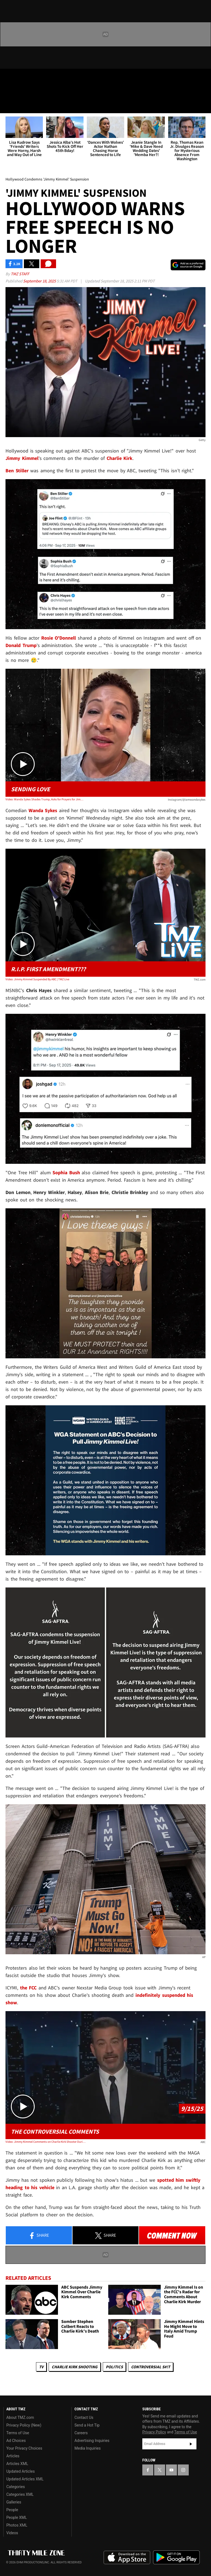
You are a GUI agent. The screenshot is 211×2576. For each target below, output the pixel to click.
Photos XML (16, 2525)
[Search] (203, 105)
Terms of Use (17, 2433)
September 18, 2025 (40, 281)
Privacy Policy (154, 2432)
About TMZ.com (20, 2417)
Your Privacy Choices (24, 2448)
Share (39, 2235)
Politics (114, 2366)
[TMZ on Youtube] (35, 77)
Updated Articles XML (24, 2479)
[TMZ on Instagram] (48, 77)
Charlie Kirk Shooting (75, 2366)
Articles (13, 2456)
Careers (81, 2433)
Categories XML (20, 2494)
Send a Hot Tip (86, 2425)
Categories (15, 2487)
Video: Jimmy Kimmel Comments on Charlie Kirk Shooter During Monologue (45, 2142)
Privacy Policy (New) (23, 2425)
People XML (16, 2517)
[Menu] (7, 105)
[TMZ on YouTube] (171, 2469)
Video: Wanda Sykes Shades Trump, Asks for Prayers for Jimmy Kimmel (45, 799)
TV (41, 2366)
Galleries (13, 2502)
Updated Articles (20, 2471)
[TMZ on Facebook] (8, 77)
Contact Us (83, 2417)
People (12, 2510)
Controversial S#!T (150, 2366)
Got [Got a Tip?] (18, 92)
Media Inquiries (87, 2448)
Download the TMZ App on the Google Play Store (176, 2557)
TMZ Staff (20, 273)
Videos (12, 2533)
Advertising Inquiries (91, 2440)
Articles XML (17, 2463)
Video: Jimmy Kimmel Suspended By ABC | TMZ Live (37, 979)
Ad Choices (16, 2440)
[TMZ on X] (22, 77)
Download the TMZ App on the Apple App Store (127, 2557)
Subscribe (190, 2443)
